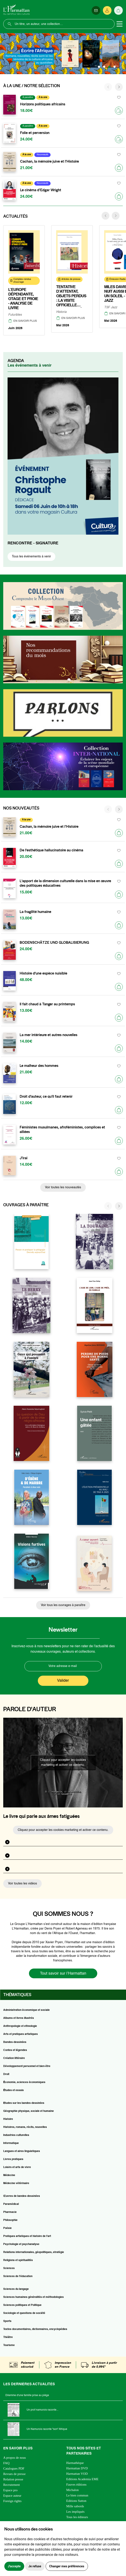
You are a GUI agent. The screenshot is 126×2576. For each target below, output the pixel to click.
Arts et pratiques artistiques (20, 2034)
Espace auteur (12, 2495)
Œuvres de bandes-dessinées (21, 2196)
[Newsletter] (96, 10)
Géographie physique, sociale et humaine (28, 2111)
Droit (6, 2074)
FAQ (6, 2463)
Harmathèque (75, 2463)
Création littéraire (14, 2058)
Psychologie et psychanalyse (21, 2244)
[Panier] (118, 10)
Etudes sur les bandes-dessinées (23, 2103)
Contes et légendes (15, 2050)
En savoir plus (22, 321)
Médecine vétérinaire (16, 2183)
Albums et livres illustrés (18, 2018)
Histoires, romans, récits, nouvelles (25, 2127)
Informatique (11, 2143)
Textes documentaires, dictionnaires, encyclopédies (35, 2329)
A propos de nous (14, 2457)
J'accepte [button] (14, 2566)
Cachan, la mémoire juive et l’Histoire (49, 161)
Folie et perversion (34, 133)
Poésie (7, 2228)
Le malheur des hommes (39, 1065)
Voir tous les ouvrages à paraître (63, 1605)
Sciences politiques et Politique (22, 2305)
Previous (105, 216)
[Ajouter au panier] (119, 168)
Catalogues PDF (13, 2468)
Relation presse (13, 2479)
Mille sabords (75, 2506)
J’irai (23, 1158)
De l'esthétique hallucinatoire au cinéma (51, 850)
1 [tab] (99, 67)
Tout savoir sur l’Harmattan (63, 1973)
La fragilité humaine (35, 911)
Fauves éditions (76, 2484)
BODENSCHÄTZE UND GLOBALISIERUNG (54, 942)
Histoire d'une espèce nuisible (43, 973)
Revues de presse (14, 2474)
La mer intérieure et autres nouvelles (48, 1035)
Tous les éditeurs (77, 2517)
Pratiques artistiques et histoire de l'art (27, 2236)
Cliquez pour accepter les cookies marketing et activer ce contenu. (63, 1762)
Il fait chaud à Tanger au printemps (47, 1004)
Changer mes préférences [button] (66, 2566)
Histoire (8, 2119)
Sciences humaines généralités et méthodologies (33, 2297)
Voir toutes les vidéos (22, 1883)
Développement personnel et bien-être (26, 2066)
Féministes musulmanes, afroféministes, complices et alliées (62, 1129)
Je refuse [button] (35, 2566)
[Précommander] (119, 110)
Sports (7, 2321)
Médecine (9, 2175)
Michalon (72, 2490)
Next (116, 216)
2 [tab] (104, 67)
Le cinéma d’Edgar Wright (40, 190)
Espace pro (10, 2490)
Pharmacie (10, 2212)
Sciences (9, 2268)
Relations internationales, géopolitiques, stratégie (33, 2252)
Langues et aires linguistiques (21, 2151)
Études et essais (13, 2090)
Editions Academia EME (82, 2479)
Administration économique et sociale (26, 2010)
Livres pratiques (13, 2159)
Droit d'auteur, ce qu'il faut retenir (46, 1096)
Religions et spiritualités (18, 2260)
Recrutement (11, 2484)
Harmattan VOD (77, 2473)
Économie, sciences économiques (24, 2082)
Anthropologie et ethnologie (20, 2026)
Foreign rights (12, 2501)
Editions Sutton (76, 2501)
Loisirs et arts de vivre (17, 2167)
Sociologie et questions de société (24, 2313)
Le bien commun (77, 2495)
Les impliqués (75, 2511)
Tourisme (9, 2345)
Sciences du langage (16, 2289)
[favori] (119, 97)
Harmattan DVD (77, 2468)
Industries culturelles (16, 2135)
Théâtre (8, 2337)
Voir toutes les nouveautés (63, 1187)
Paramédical (11, 2204)
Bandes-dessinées (14, 2042)
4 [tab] (114, 67)
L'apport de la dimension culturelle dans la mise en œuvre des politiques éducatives (65, 883)
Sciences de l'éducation (17, 2276)
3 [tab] (109, 67)
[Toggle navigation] (119, 24)
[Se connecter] (107, 10)
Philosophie (10, 2220)
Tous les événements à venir (31, 556)
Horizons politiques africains (42, 104)
